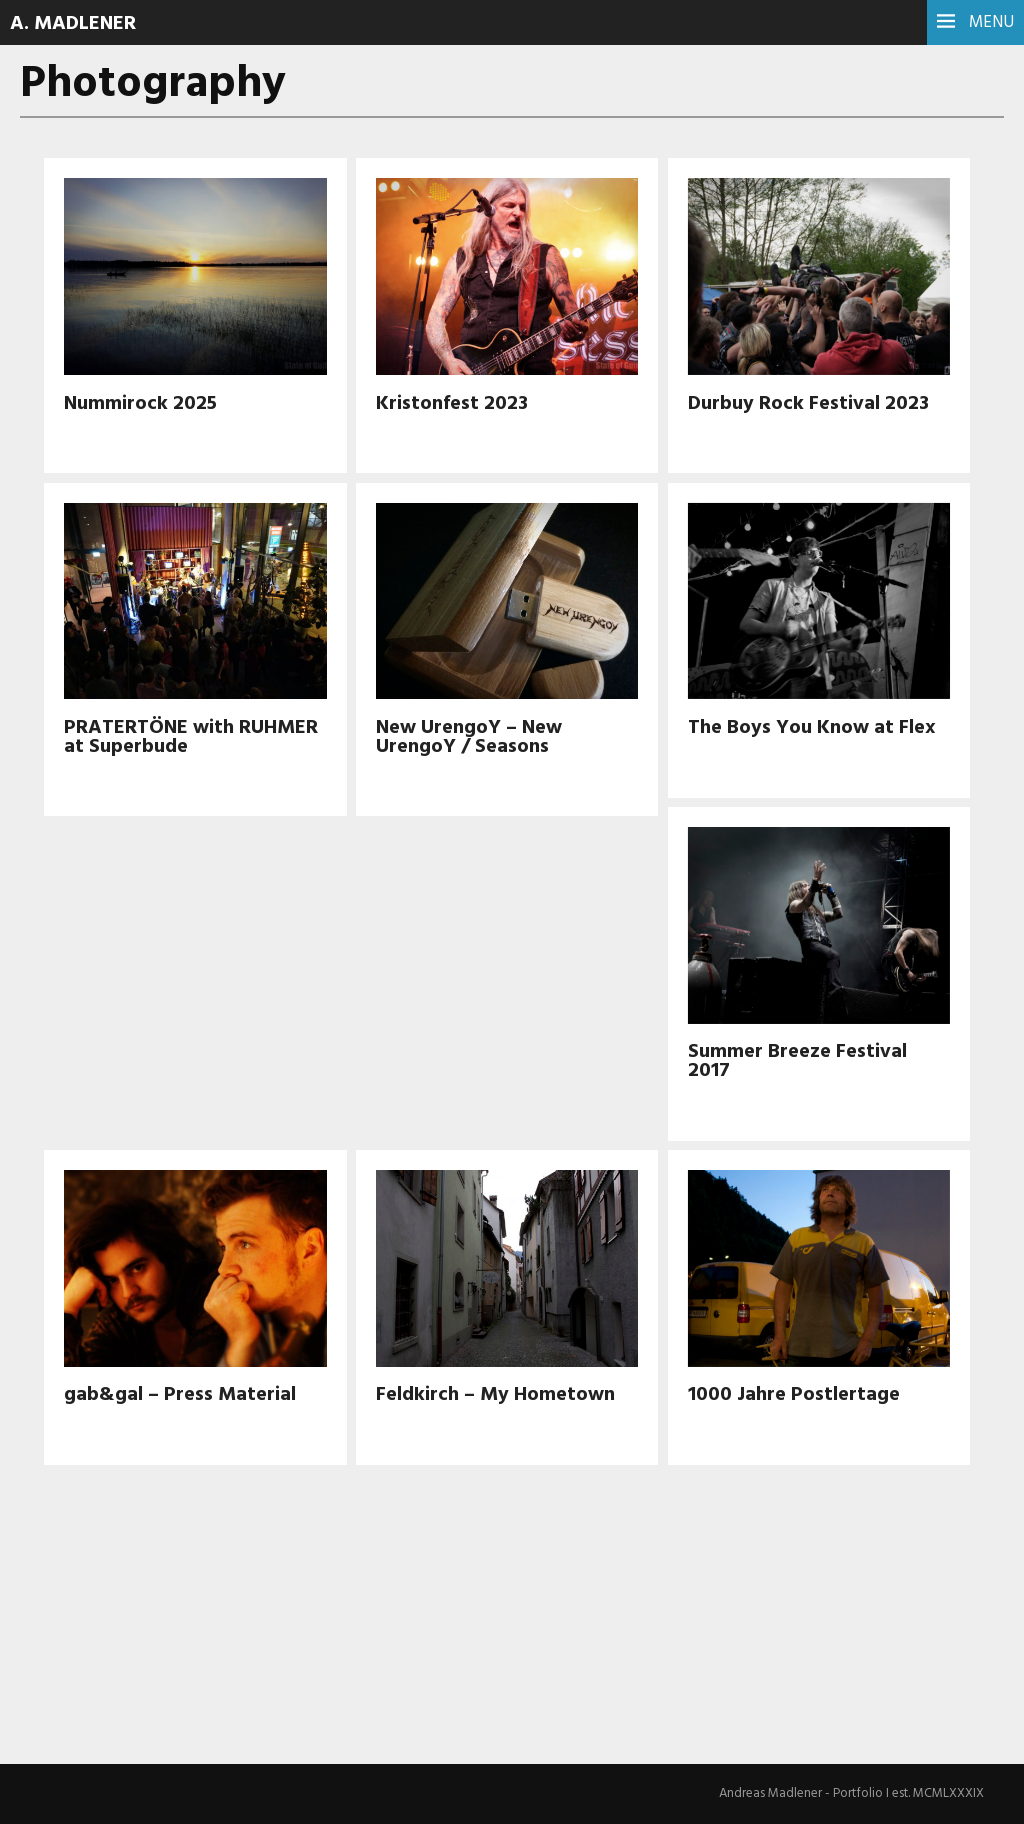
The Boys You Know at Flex (812, 728)
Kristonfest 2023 (452, 404)
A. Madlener (73, 24)
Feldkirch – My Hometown (495, 1395)
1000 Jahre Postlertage (794, 1395)
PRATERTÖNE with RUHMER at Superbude (191, 737)
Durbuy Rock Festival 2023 (808, 404)
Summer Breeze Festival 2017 (797, 1061)
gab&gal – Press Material (180, 1395)
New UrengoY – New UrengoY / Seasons (469, 737)
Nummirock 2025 (140, 404)
